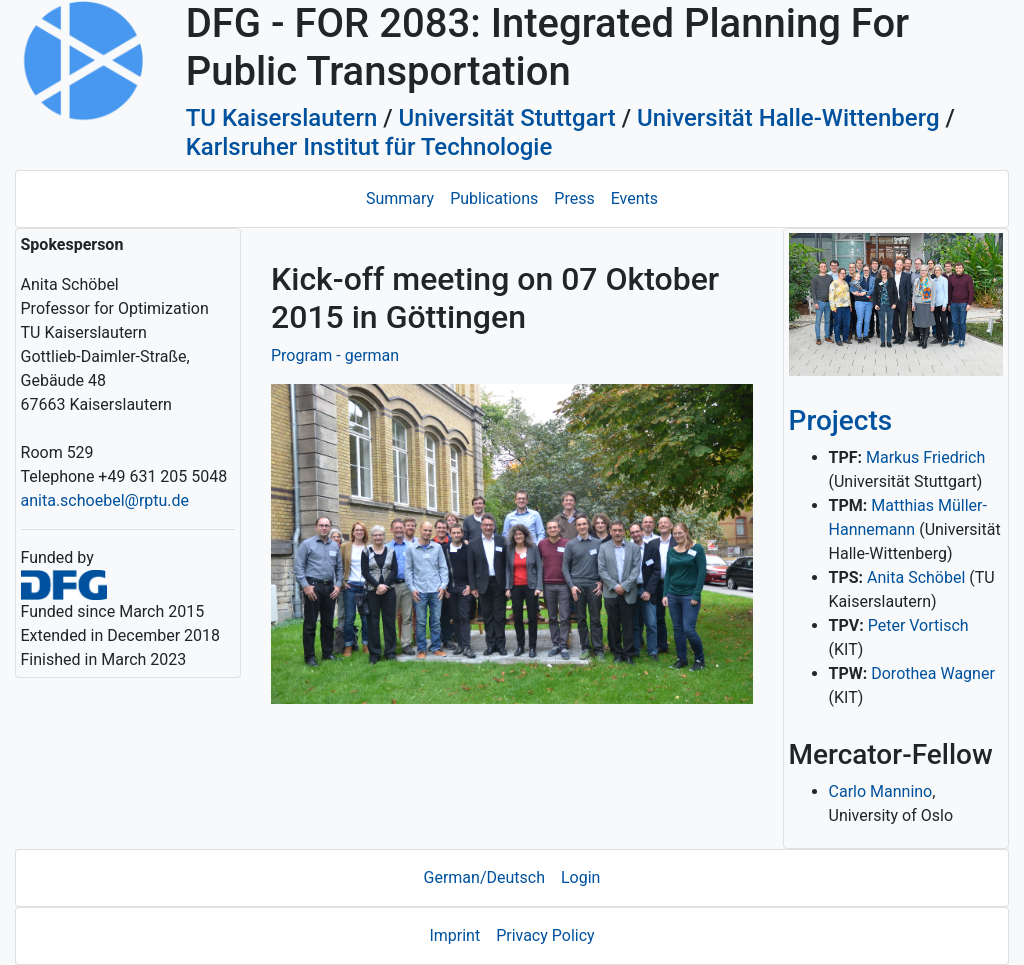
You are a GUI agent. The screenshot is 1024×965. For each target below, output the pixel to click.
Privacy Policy (545, 935)
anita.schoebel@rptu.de (105, 500)
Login (580, 877)
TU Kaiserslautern (282, 118)
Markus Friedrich (925, 457)
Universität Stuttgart (507, 118)
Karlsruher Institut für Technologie (369, 147)
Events (634, 198)
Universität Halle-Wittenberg (788, 118)
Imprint (454, 935)
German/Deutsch (484, 877)
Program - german (335, 355)
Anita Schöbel (916, 577)
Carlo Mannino (881, 791)
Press (574, 198)
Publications (494, 198)
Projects (841, 420)
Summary (400, 198)
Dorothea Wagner (933, 673)
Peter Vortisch (918, 625)
